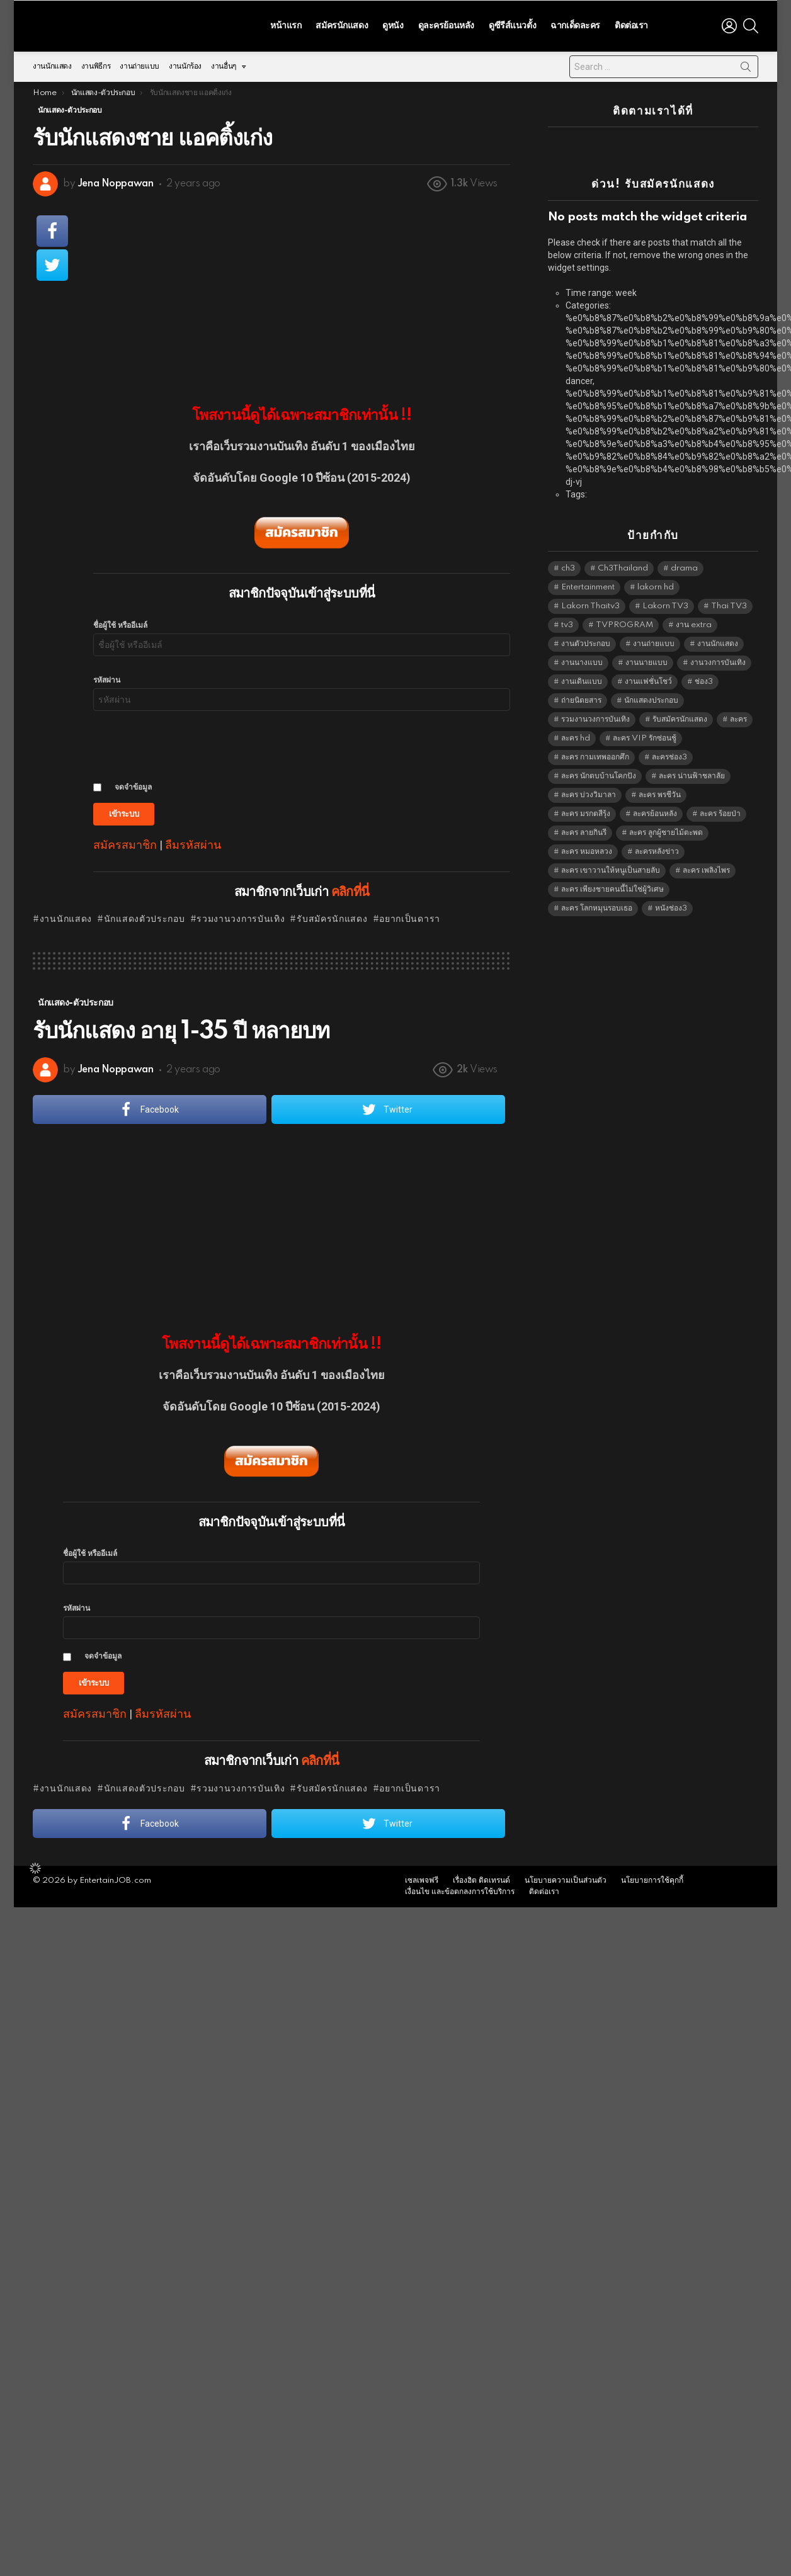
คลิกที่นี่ (350, 889)
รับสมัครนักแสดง (332, 916)
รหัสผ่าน (106, 677)
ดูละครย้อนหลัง (446, 24)
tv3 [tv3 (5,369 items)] (567, 622)
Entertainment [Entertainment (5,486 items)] (588, 584)
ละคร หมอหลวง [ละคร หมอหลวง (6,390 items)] (586, 848)
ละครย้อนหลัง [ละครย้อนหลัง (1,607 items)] (655, 811)
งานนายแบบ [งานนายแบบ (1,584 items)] (646, 659)
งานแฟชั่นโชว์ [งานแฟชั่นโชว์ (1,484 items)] (648, 678)
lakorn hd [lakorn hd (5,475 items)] (655, 584)
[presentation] (189, 742)
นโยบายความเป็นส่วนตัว (565, 1877)
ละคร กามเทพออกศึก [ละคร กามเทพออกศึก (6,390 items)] (595, 754)
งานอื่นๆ (223, 66)
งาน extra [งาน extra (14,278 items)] (694, 622)
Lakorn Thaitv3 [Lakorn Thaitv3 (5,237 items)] (590, 603)
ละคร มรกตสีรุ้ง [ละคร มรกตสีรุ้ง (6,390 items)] (585, 811)
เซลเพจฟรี (421, 1877)
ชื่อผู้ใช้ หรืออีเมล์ (120, 622)
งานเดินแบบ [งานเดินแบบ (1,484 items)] (581, 678)
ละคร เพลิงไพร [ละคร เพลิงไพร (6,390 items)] (706, 867)
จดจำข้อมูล (133, 784)
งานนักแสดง (52, 63)
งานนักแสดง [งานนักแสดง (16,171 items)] (717, 641)
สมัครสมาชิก (125, 841)
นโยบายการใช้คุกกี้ (652, 1877)
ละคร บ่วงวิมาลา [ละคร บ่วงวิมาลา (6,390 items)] (588, 792)
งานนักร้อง (185, 63)
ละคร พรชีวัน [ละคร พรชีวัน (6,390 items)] (660, 792)
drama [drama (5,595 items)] (684, 565)
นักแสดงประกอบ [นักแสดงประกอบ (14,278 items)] (651, 697)
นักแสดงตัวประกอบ (144, 916)
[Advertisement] (301, 290)
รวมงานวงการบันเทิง (240, 916)
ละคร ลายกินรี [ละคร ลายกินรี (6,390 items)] (583, 830)
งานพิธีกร (95, 63)
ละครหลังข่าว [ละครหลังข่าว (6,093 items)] (657, 848)
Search (745, 66)
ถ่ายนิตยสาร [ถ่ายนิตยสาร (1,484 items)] (581, 697)
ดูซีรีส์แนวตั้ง (512, 24)
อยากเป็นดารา (409, 916)
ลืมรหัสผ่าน (193, 841)
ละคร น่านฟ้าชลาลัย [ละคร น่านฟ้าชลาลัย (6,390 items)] (692, 773)
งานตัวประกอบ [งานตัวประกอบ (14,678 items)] (585, 641)
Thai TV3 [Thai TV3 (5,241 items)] (729, 603)
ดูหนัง (392, 24)
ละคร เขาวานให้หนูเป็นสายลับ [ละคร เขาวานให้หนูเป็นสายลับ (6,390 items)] (610, 867)
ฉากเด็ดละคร (575, 24)
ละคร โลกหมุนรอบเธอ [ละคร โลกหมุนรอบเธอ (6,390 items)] (596, 905)
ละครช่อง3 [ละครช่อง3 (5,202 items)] (669, 754)
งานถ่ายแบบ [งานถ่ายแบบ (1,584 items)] (653, 641)
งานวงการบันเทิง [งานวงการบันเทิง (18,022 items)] (718, 659)
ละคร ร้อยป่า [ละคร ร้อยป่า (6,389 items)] (720, 811)
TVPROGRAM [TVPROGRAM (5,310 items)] (624, 622)
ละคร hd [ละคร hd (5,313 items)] (575, 735)
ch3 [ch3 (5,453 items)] (568, 565)
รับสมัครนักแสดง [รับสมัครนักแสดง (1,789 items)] (679, 716)
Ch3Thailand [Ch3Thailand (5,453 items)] (623, 565)
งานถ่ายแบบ (139, 63)
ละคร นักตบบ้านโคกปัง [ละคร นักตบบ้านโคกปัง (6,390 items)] (598, 773)
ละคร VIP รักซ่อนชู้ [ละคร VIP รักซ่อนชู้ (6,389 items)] (644, 735)
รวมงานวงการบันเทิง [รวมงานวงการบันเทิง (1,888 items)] (595, 716)
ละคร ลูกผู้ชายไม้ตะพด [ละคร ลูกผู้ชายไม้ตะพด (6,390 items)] (666, 830)
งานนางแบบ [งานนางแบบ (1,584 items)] (582, 659)
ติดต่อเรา (631, 24)
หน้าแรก (285, 24)
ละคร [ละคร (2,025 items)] (738, 716)
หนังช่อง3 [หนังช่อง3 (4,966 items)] (671, 905)
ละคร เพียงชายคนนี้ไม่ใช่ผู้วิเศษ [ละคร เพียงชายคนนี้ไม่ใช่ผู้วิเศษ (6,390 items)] (612, 886)
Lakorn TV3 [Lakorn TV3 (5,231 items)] (665, 603)
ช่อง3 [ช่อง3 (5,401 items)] (704, 678)
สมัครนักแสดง (342, 24)
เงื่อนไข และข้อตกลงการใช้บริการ (460, 1889)
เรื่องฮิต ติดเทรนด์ (481, 1877)
